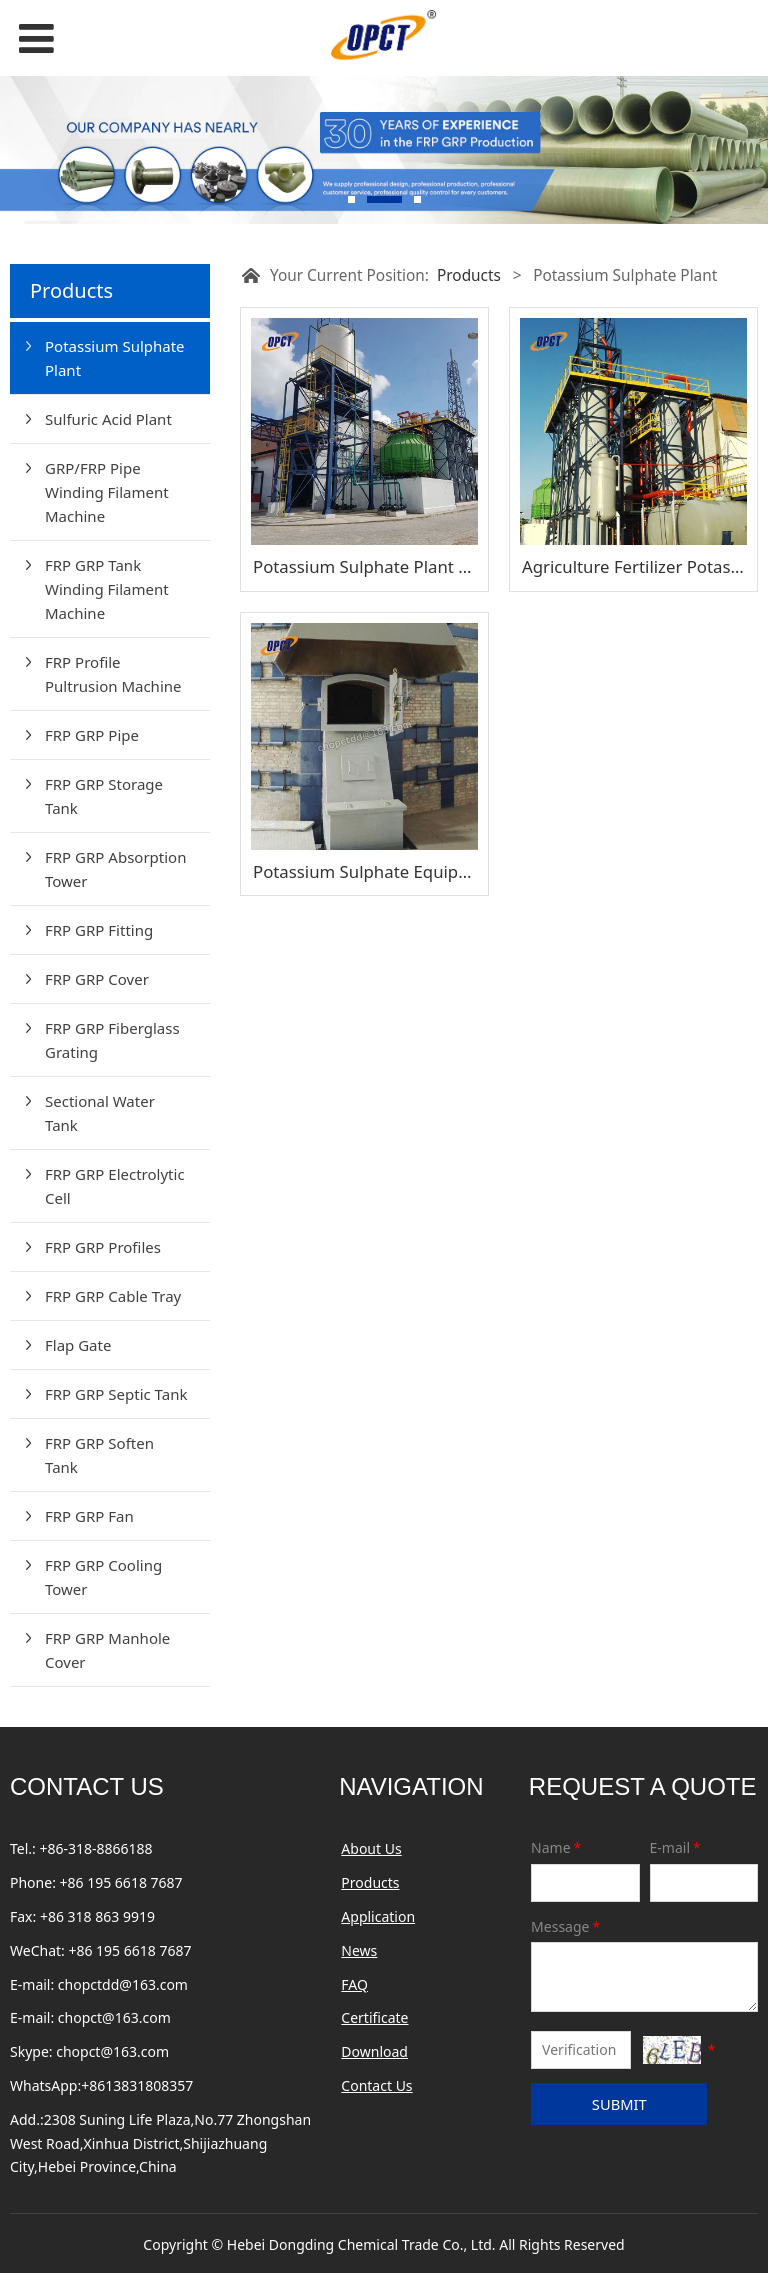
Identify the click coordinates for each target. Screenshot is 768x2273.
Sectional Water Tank (100, 1113)
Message (567, 1926)
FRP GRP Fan (89, 1516)
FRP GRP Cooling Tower (103, 1577)
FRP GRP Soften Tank (99, 1455)
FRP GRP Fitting (99, 930)
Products (469, 275)
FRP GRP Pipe (92, 735)
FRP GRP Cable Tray (113, 1296)
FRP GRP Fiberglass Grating (112, 1040)
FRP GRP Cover (97, 979)
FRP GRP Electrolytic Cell (115, 1186)
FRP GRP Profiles (103, 1247)
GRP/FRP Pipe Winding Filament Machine (107, 492)
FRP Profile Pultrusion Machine (113, 674)
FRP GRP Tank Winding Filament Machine (107, 589)
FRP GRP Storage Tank (104, 796)
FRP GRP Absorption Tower (115, 869)
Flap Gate (78, 1345)
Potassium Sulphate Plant (115, 358)
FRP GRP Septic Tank (116, 1394)
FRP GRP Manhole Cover (107, 1650)
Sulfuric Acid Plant (108, 419)
